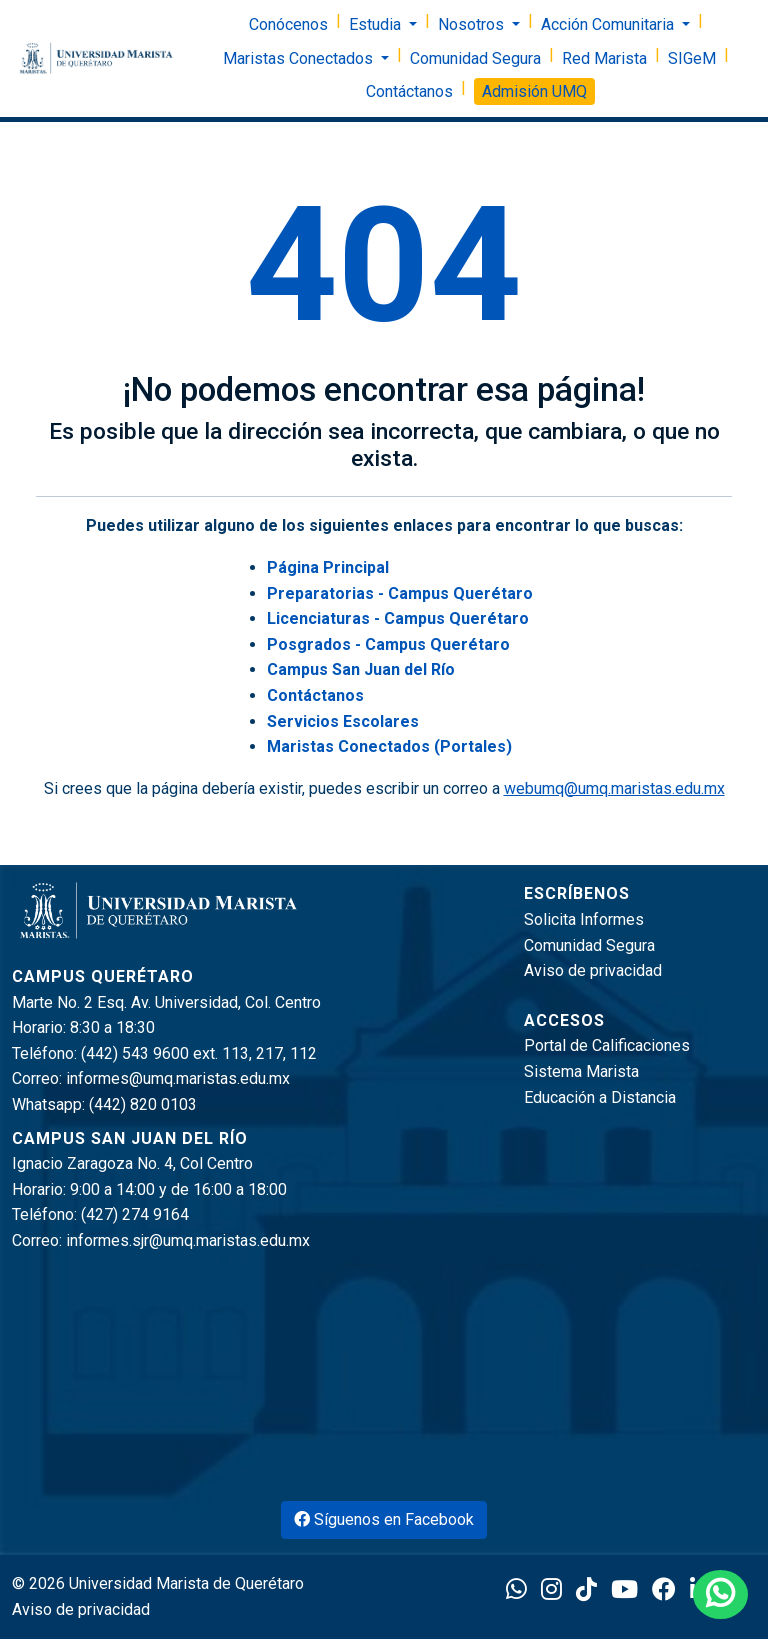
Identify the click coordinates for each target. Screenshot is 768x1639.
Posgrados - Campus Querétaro (388, 644)
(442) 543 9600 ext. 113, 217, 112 (199, 1053)
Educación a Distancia (600, 1097)
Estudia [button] (377, 24)
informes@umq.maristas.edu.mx (178, 1078)
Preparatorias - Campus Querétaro (400, 593)
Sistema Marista (581, 1071)
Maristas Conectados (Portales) (389, 746)
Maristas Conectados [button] (300, 58)
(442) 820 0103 (143, 1104)
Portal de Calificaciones (607, 1045)
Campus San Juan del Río (361, 669)
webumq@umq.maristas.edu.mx (614, 788)
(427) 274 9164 (135, 1214)
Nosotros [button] (473, 24)
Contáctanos (409, 91)
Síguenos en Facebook (384, 1519)
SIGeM (692, 58)
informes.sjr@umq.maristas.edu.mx (188, 1240)
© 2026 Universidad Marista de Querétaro (158, 1583)
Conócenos (288, 24)
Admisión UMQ (534, 91)
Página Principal (328, 567)
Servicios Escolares (343, 721)
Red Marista (604, 58)
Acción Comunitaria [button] (609, 24)
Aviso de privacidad (593, 970)
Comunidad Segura (475, 58)
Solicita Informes (584, 919)
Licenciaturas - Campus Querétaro (398, 618)
